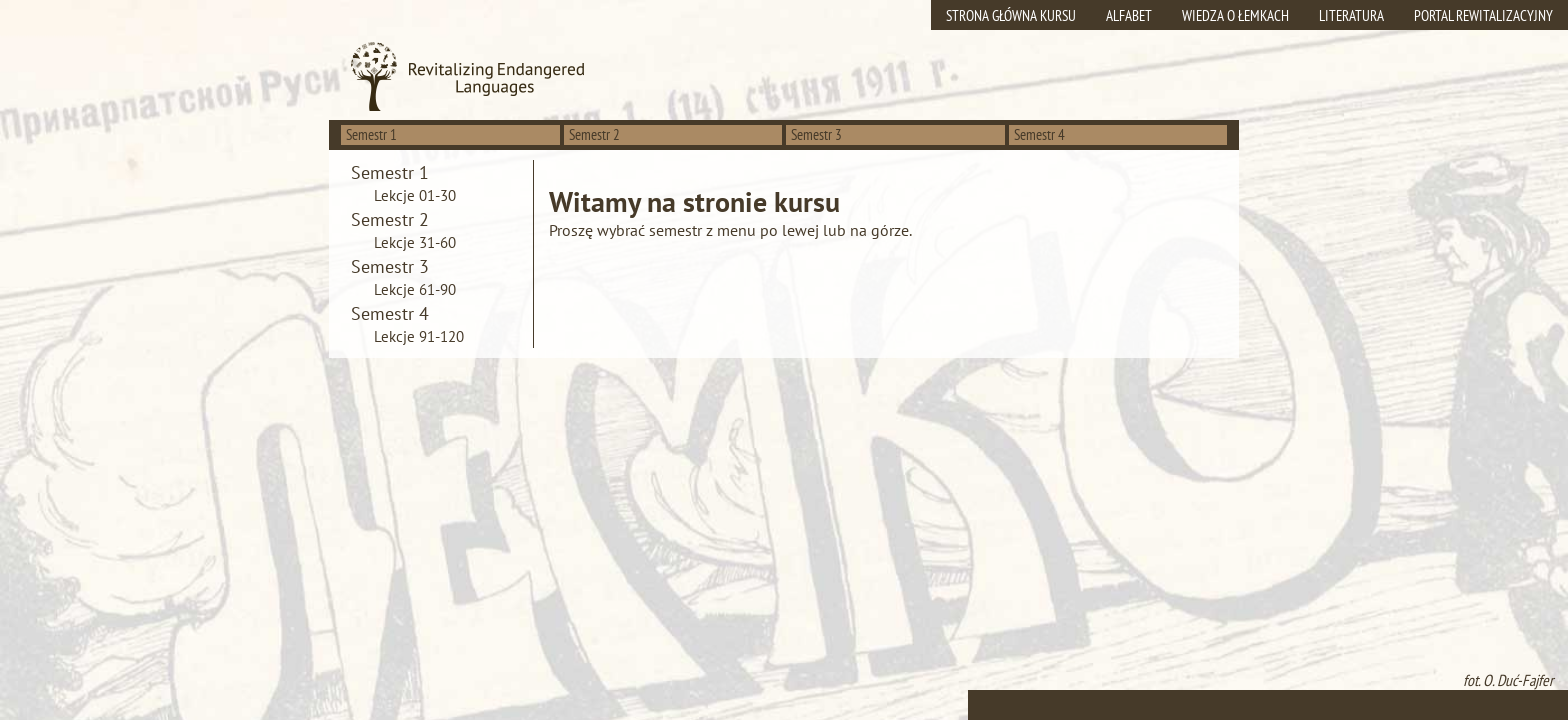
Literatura (1351, 15)
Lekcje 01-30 (415, 195)
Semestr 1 (371, 134)
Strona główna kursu (1011, 15)
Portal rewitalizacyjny (1483, 15)
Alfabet (1129, 15)
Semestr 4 (1039, 134)
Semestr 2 (594, 134)
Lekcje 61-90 (415, 289)
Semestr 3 (816, 134)
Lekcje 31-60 (415, 242)
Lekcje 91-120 (419, 336)
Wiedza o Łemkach (1235, 15)
